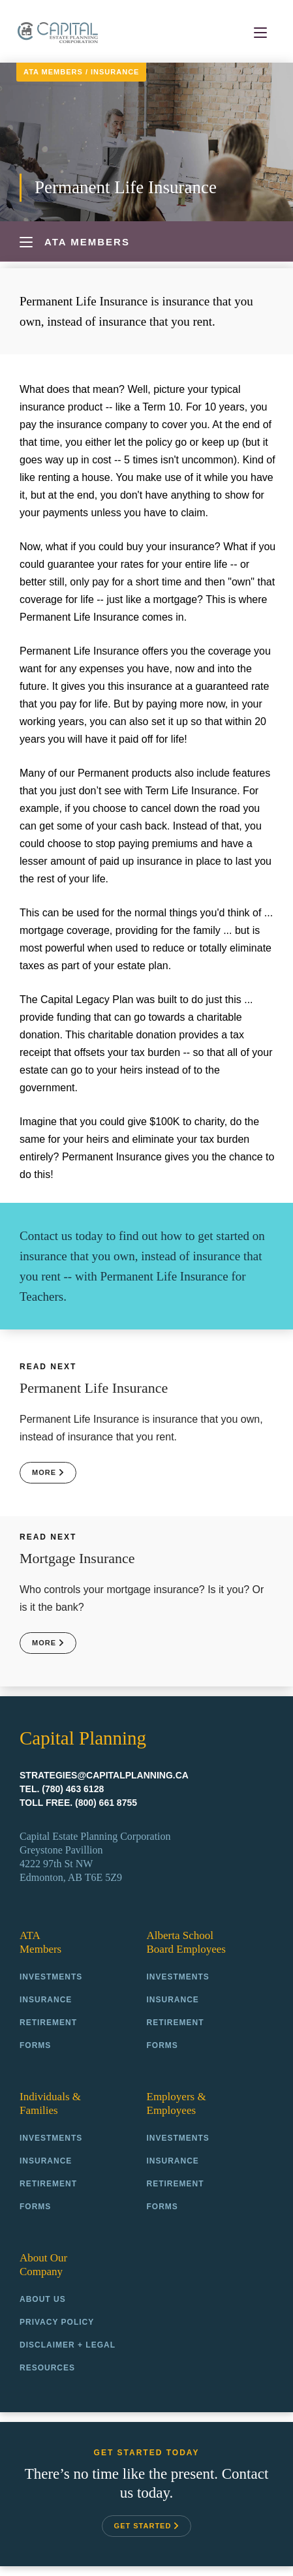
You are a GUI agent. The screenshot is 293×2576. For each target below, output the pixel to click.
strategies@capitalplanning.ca (104, 1775)
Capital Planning (58, 32)
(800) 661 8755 (106, 1802)
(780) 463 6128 (73, 1789)
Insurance (115, 72)
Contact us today (61, 1236)
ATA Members (53, 72)
